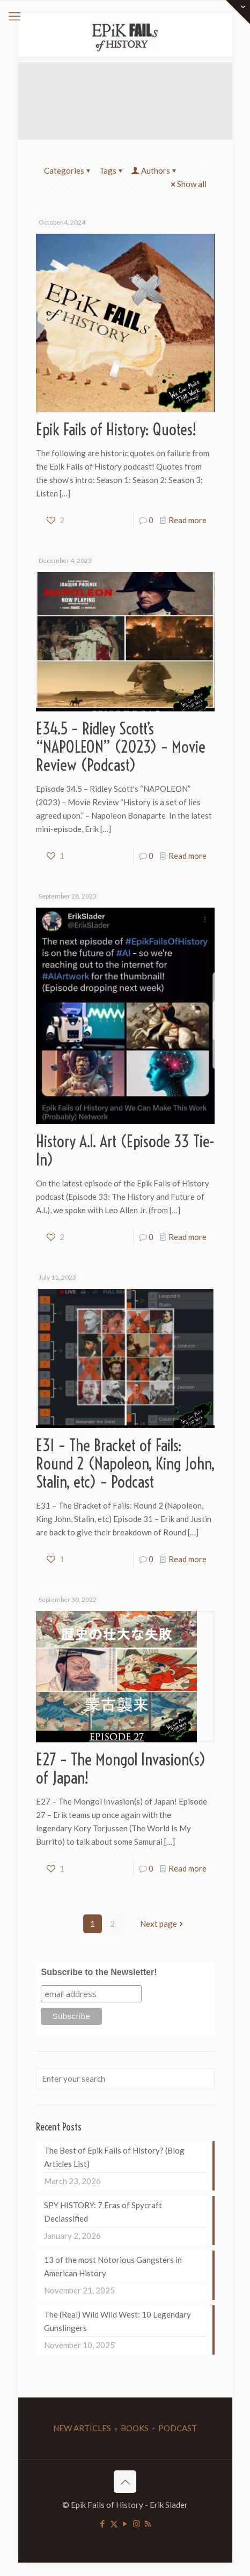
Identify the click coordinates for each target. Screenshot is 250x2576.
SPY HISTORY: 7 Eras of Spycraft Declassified (103, 2211)
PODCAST (177, 2428)
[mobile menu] (14, 16)
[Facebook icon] (103, 2523)
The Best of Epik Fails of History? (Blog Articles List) (114, 2157)
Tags (111, 170)
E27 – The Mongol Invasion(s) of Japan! (121, 1768)
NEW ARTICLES (82, 2428)
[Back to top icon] (125, 2481)
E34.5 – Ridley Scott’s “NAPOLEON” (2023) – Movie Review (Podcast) (120, 746)
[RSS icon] (148, 2523)
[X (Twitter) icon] (114, 2523)
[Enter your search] (125, 2078)
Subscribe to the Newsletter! (99, 1972)
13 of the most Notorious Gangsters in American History (113, 2266)
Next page (162, 1923)
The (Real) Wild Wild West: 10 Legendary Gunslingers (117, 2321)
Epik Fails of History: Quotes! (116, 429)
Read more (187, 520)
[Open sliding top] (238, 12)
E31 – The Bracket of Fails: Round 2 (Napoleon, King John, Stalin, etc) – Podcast (125, 1463)
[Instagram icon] (137, 2523)
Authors (154, 170)
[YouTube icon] (125, 2523)
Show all (188, 184)
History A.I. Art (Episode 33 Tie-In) (125, 1150)
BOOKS (135, 2428)
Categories (68, 170)
